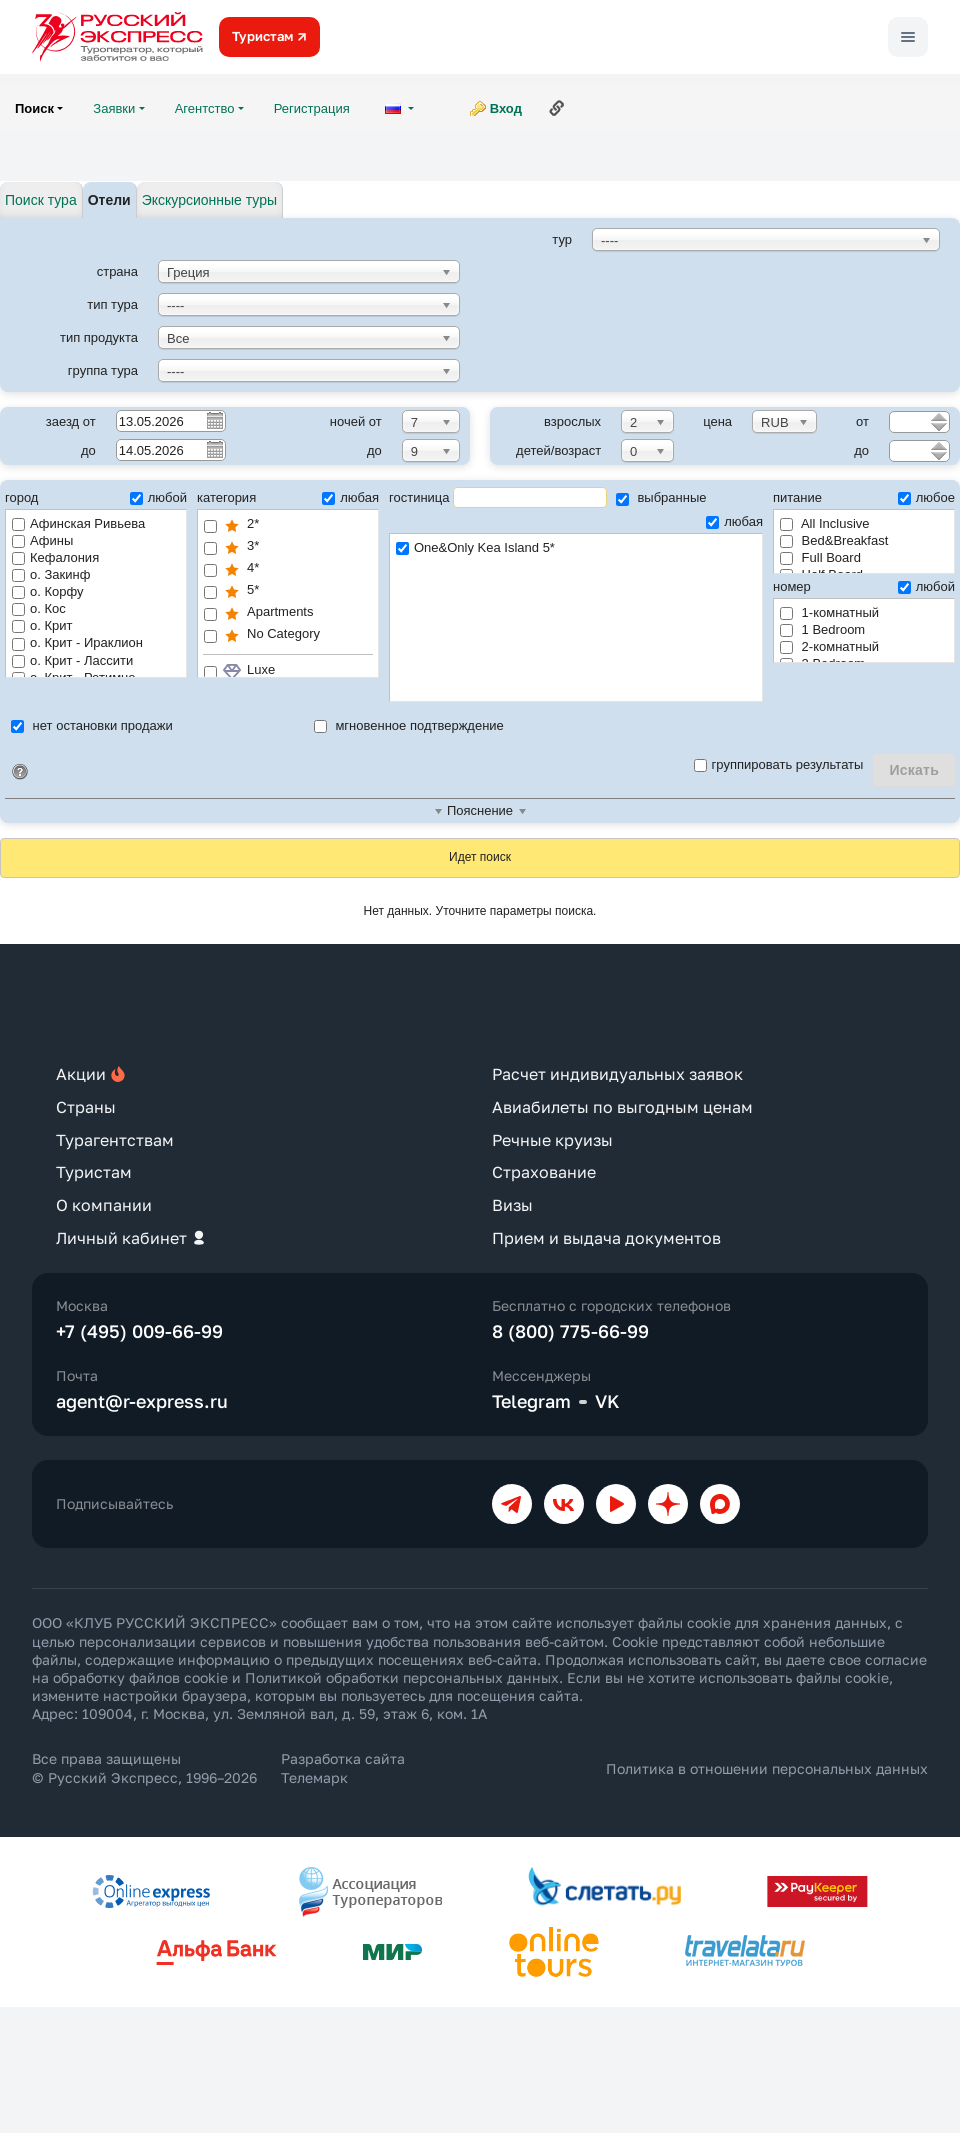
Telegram (531, 1401)
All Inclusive (825, 523)
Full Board (820, 557)
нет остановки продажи (92, 725)
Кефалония (55, 557)
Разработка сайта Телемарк (343, 1767)
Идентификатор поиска (20, 772)
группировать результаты (779, 764)
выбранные (661, 497)
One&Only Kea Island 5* (576, 548)
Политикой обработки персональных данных (402, 1677)
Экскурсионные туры (209, 200)
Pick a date (214, 420)
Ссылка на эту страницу (557, 108)
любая (350, 497)
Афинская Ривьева (78, 523)
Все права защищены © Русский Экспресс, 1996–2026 (144, 1767)
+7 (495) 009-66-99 (139, 1331)
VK (607, 1401)
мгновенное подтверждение (409, 725)
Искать (914, 770)
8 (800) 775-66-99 (570, 1331)
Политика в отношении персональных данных (767, 1768)
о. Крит (42, 625)
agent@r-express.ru (142, 1401)
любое (926, 497)
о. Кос (39, 608)
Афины (42, 540)
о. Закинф (51, 574)
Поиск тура (41, 200)
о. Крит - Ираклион (77, 642)
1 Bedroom (822, 629)
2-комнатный (829, 646)
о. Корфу (48, 591)
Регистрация (312, 108)
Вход (506, 108)
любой (158, 497)
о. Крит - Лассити (72, 660)
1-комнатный (829, 612)
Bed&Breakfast (834, 540)
